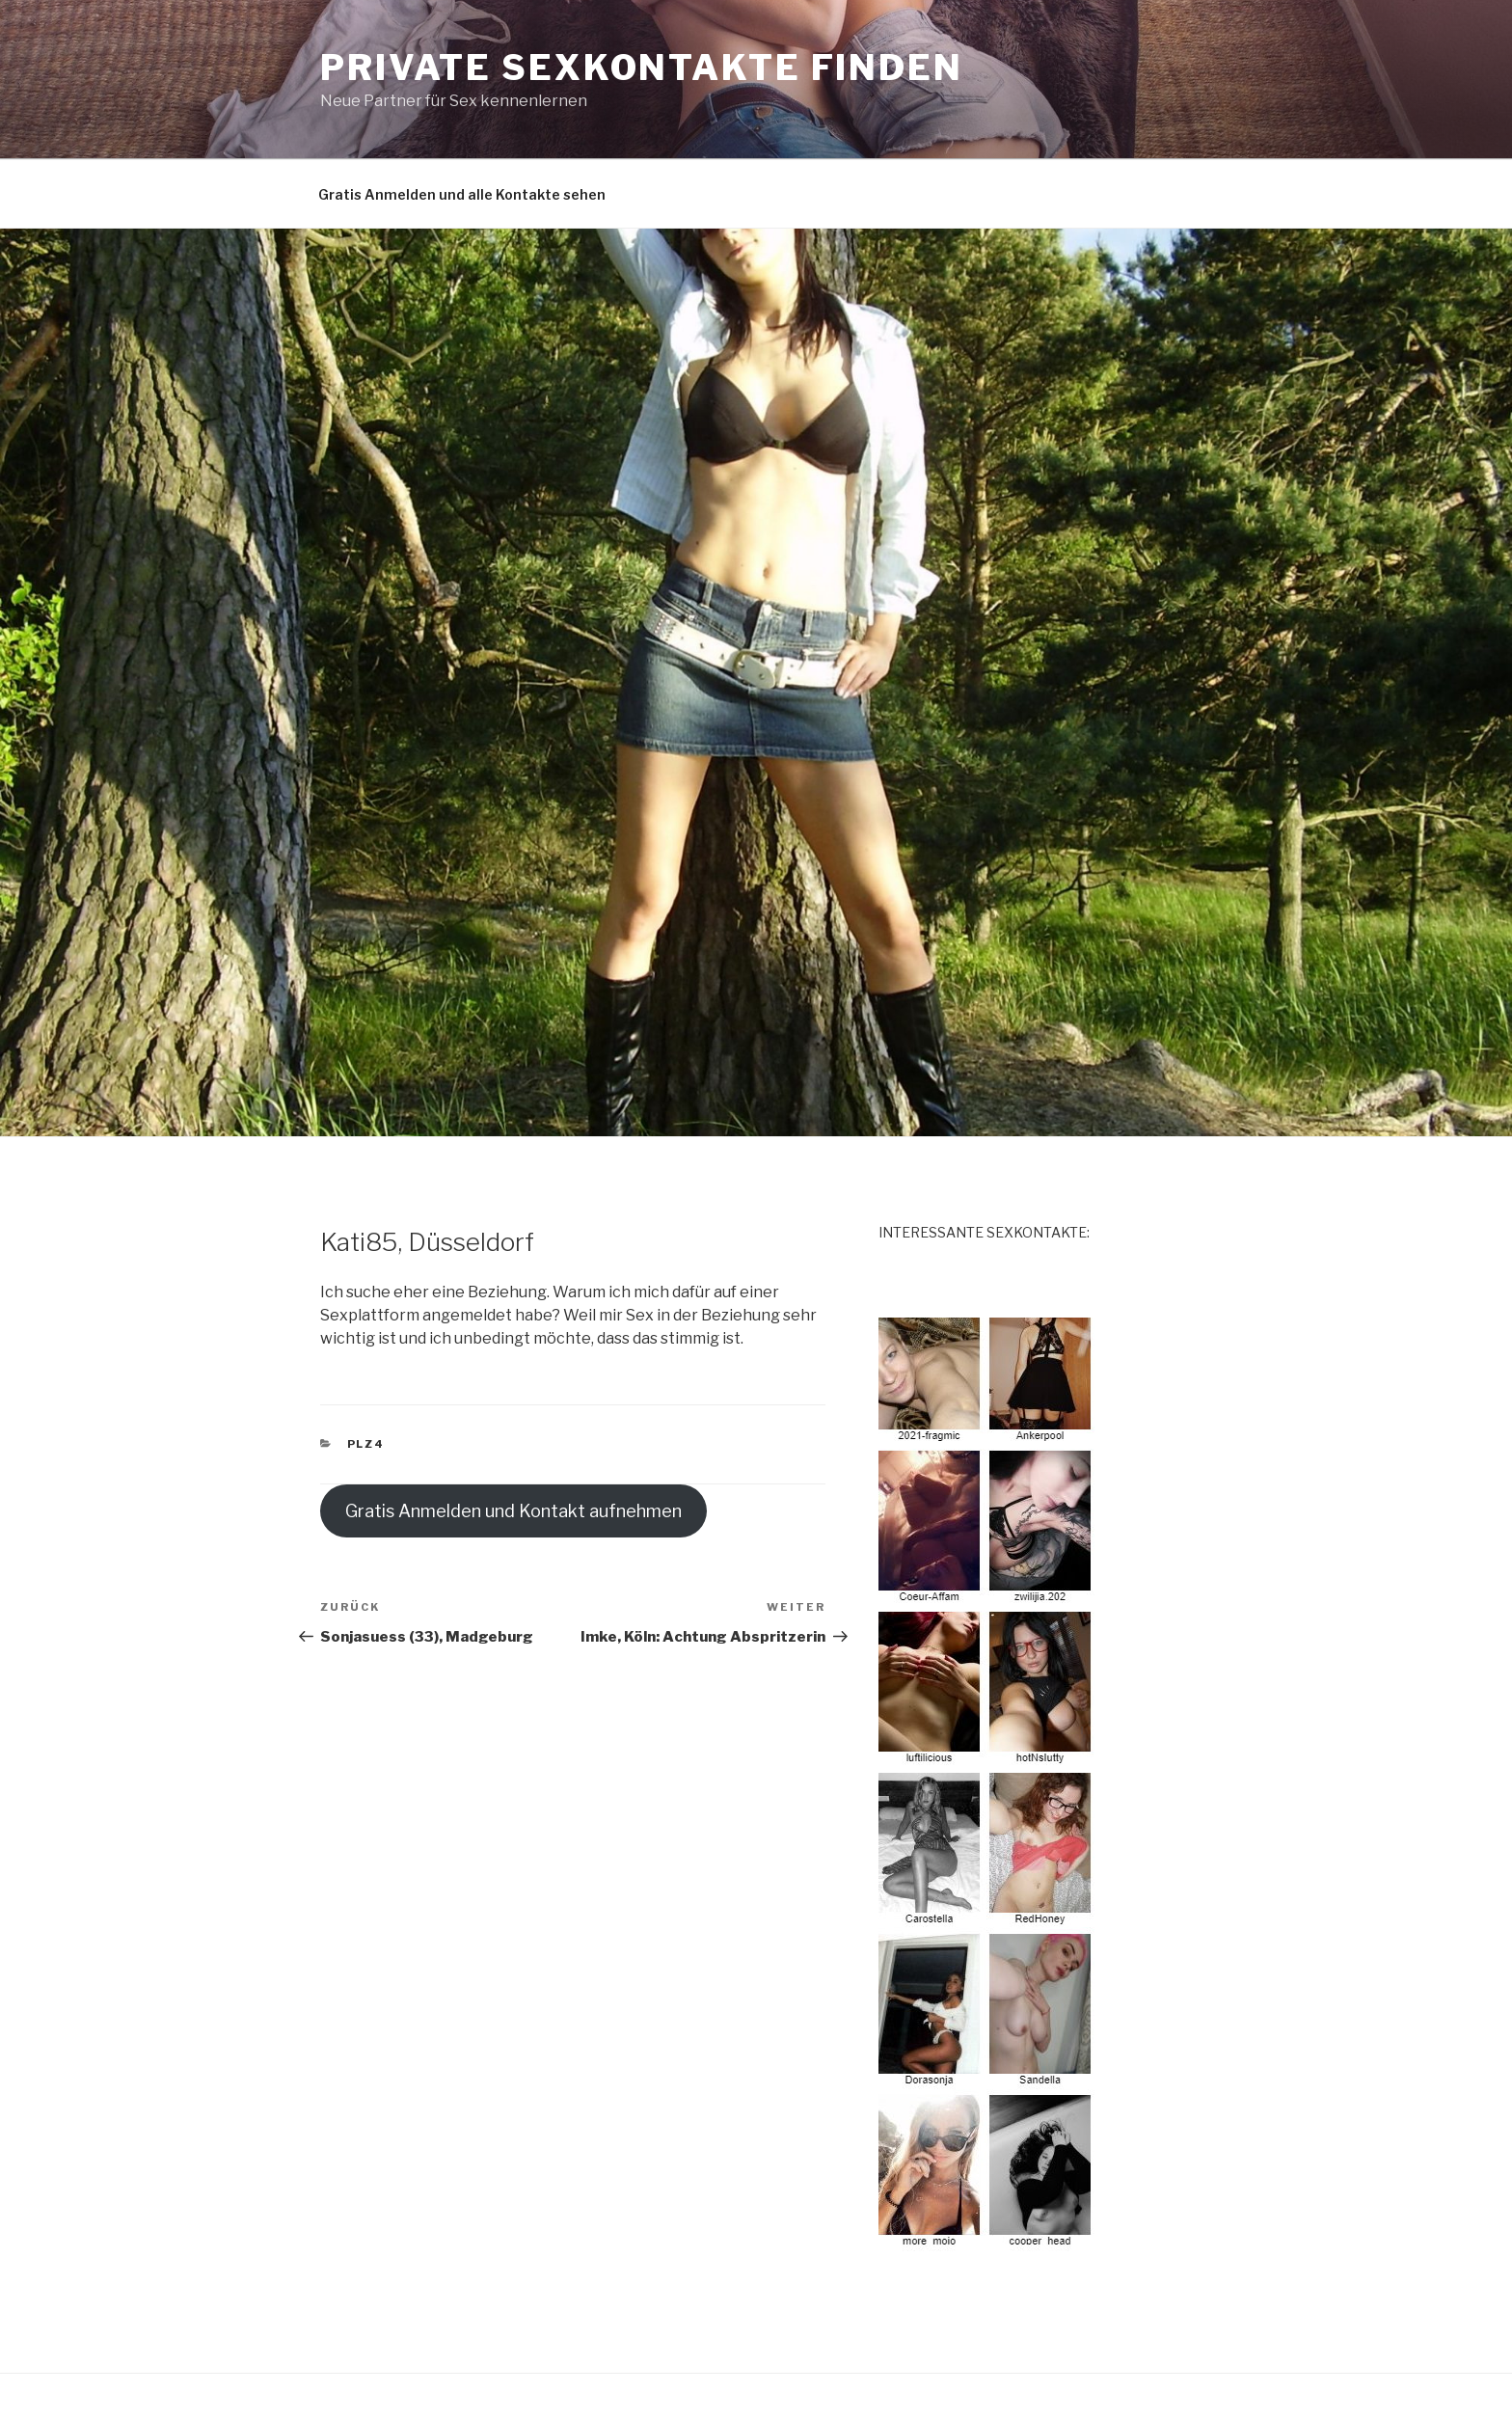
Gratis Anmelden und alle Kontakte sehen (462, 194)
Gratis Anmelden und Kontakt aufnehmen (513, 1511)
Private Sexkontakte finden (641, 67)
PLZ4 (366, 1444)
